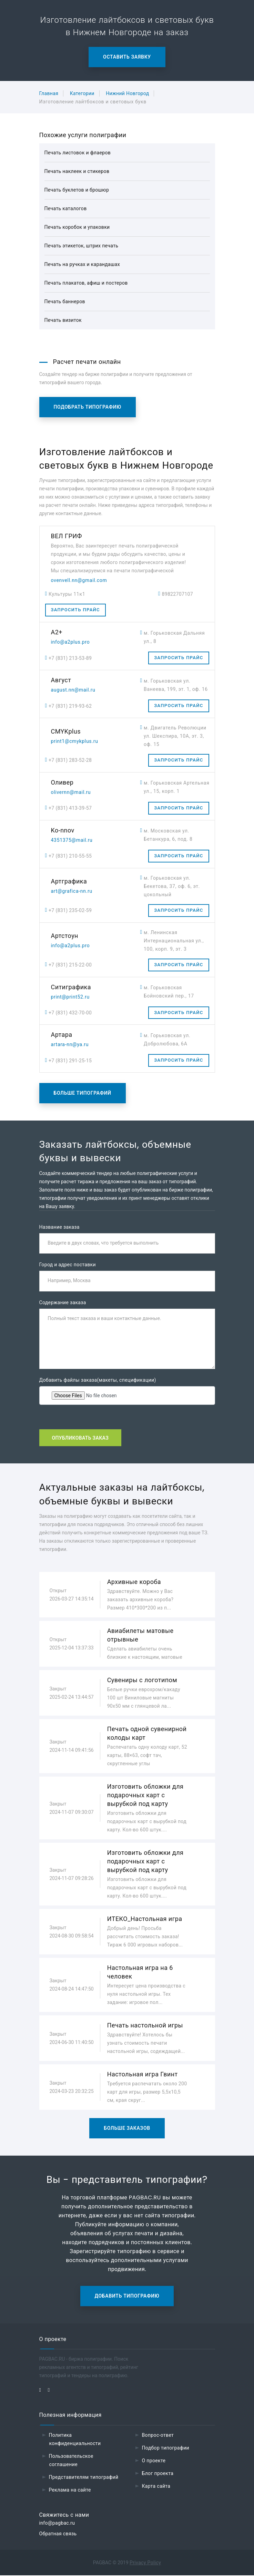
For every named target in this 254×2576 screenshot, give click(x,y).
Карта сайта (156, 2486)
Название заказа (59, 1227)
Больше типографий (82, 1093)
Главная (49, 93)
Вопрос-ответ (158, 2435)
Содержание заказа (62, 1303)
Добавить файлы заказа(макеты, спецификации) (97, 1380)
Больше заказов (127, 2128)
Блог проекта (158, 2473)
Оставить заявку (127, 56)
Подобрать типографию (88, 406)
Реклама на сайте (70, 2490)
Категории (82, 93)
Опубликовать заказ (80, 1438)
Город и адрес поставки (67, 1265)
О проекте (154, 2461)
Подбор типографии (166, 2448)
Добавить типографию (127, 2296)
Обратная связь (58, 2534)
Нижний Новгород (127, 93)
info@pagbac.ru (57, 2523)
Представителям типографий (84, 2477)
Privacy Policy (145, 2563)
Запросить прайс (75, 609)
